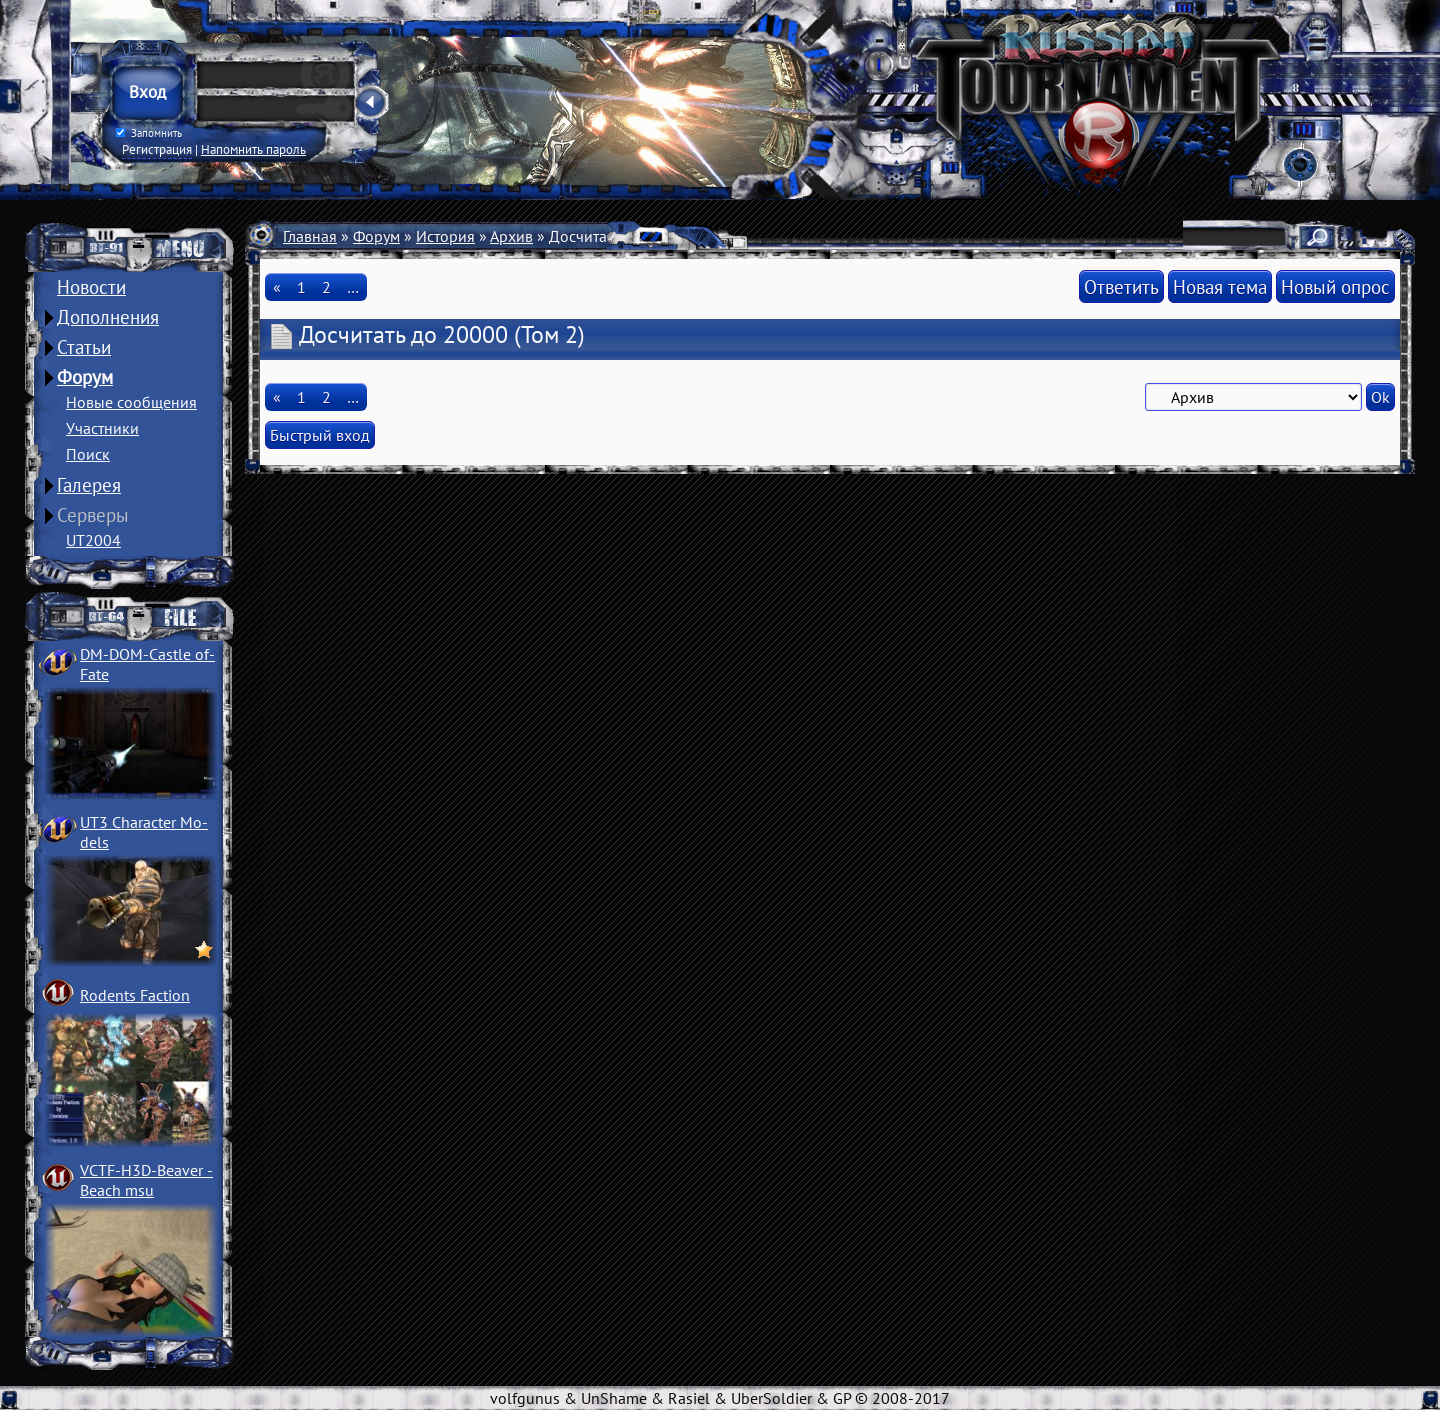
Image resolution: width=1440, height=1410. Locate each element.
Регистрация (157, 149)
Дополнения (108, 317)
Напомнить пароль (253, 149)
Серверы (93, 515)
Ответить (1121, 286)
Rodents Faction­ (135, 995)
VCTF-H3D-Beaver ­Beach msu (146, 1180)
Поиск (88, 454)
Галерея (89, 485)
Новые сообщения (131, 402)
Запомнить (149, 133)
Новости (91, 287)
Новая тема (1220, 286)
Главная (310, 236)
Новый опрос (1335, 286)
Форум (85, 377)
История (445, 236)
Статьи (84, 347)
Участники (102, 428)
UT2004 (93, 540)
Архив (511, 236)
